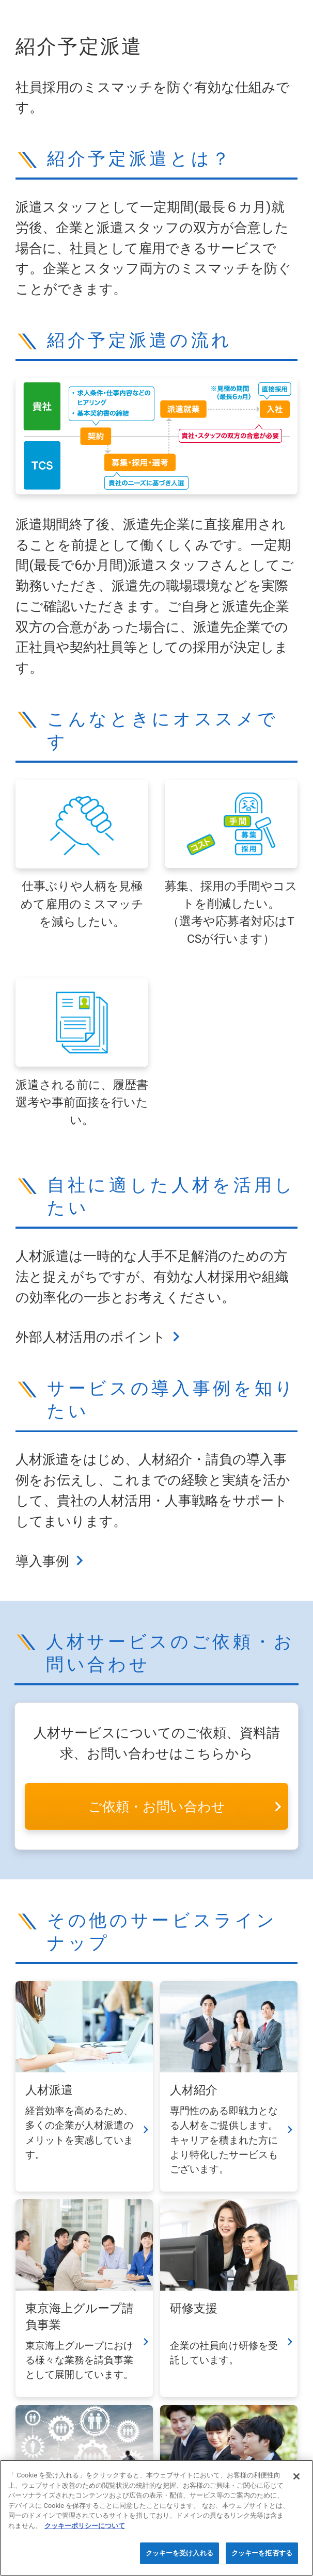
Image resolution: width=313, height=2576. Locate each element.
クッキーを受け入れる (179, 2553)
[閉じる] (296, 2476)
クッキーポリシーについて (84, 2526)
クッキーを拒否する (261, 2553)
